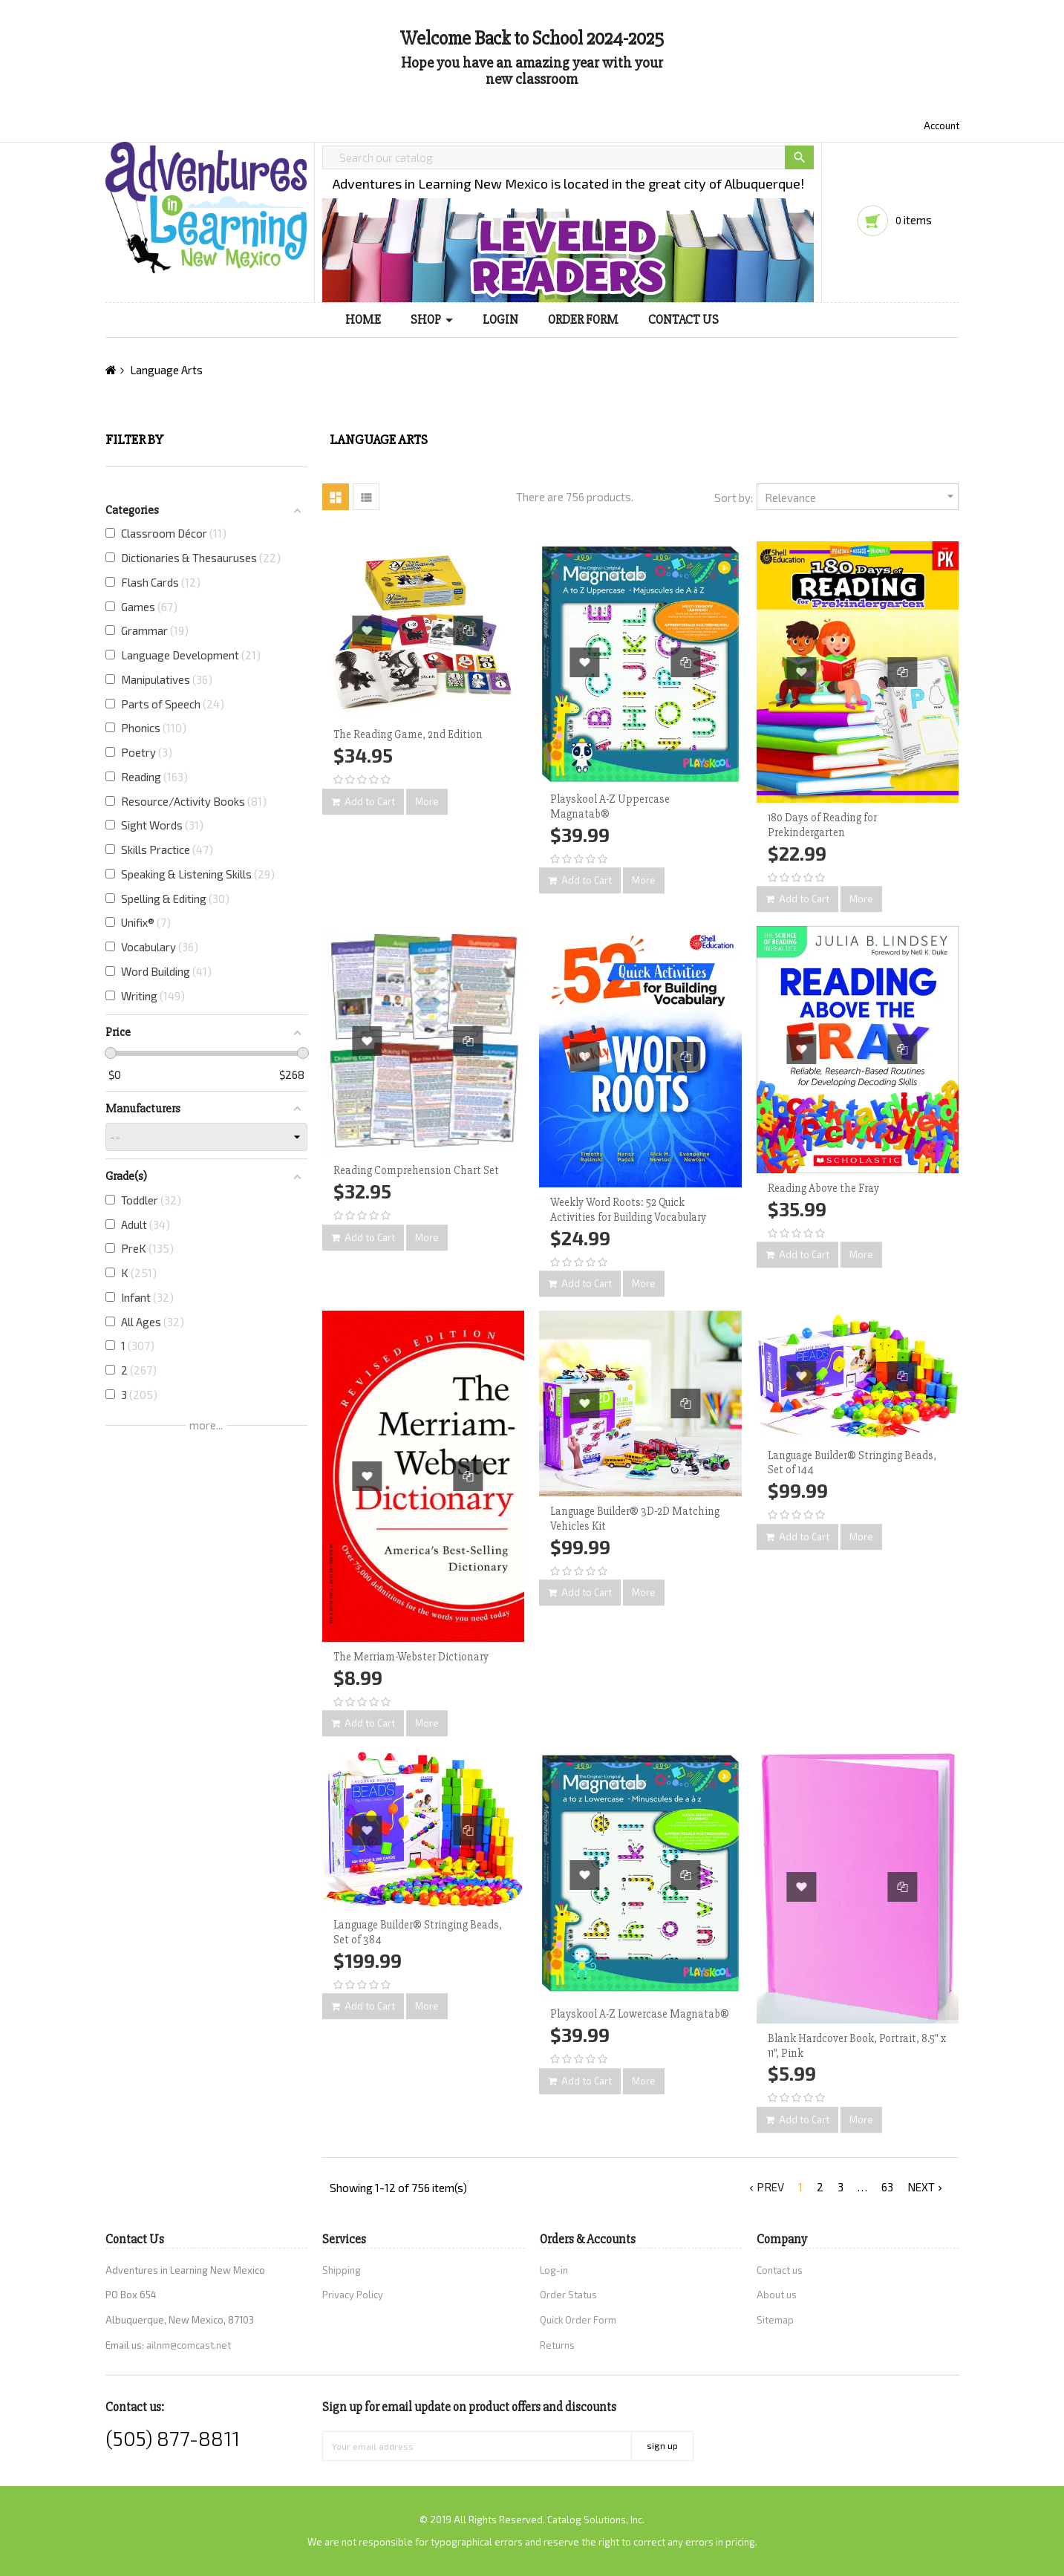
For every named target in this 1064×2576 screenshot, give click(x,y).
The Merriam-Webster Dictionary (411, 1656)
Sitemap (775, 2320)
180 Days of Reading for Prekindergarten (822, 825)
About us (777, 2295)
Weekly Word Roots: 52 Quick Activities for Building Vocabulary (628, 1210)
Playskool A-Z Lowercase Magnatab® (639, 2014)
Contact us (780, 2270)
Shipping (341, 2270)
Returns (557, 2345)
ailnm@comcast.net (188, 2345)
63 (887, 2187)
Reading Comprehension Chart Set (416, 1170)
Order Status (568, 2295)
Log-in (554, 2270)
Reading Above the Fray (823, 1188)
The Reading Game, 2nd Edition (408, 734)
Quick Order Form (578, 2320)
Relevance (862, 496)
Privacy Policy (352, 2295)
